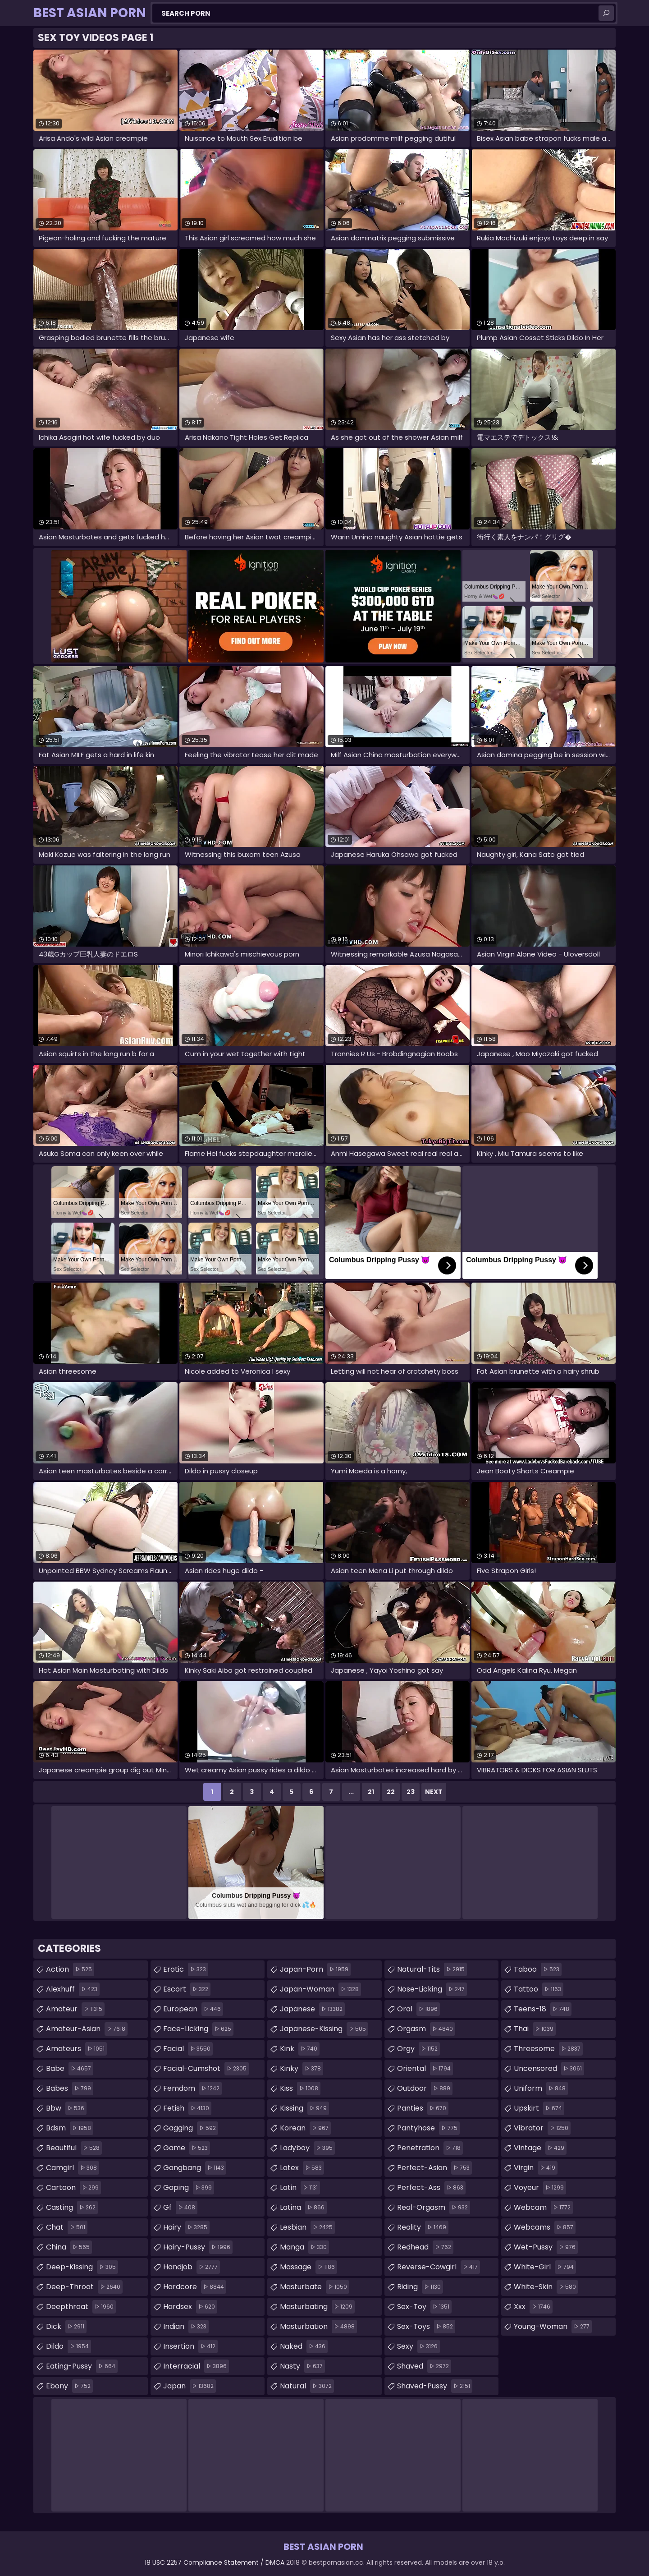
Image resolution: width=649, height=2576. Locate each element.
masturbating (317, 2307)
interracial (196, 2366)
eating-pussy (82, 2366)
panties (422, 2108)
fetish (187, 2108)
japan (189, 2386)
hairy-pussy (198, 2247)
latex (302, 2168)
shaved (424, 2366)
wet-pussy (546, 2247)
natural (307, 2386)
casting (72, 2207)
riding (420, 2287)
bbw (66, 2108)
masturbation (318, 2326)
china (69, 2247)
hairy (186, 2227)
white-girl (545, 2267)
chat (66, 2227)
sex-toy (424, 2307)
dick (66, 2326)
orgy (418, 2049)
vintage (540, 2148)
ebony (69, 2386)
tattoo (538, 1989)
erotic (185, 1969)
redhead (425, 2247)
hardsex (190, 2307)
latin (300, 2187)
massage (308, 2267)
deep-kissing (82, 2267)
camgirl (72, 2168)
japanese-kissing (324, 2029)
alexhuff (73, 1989)
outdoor (424, 2088)
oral (418, 2009)
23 (411, 1791)
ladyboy (307, 2148)
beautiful (74, 2148)
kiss (300, 2088)
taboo (538, 1969)
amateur (75, 2009)
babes (69, 2088)
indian (186, 2326)
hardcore (194, 2287)
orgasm (426, 2029)
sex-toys (426, 2326)
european (193, 2009)
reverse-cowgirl (438, 2267)
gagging (190, 2128)
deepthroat (81, 2307)
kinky (301, 2068)
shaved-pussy (434, 2386)
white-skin (546, 2287)
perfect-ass (431, 2187)
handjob (191, 2267)
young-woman (553, 2326)
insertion (190, 2346)
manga (304, 2247)
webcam (543, 2207)
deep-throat (84, 2287)
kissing (304, 2108)
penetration (430, 2148)
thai (535, 2029)
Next (434, 1791)
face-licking (198, 2029)
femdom (192, 2088)
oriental (425, 2068)
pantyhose (428, 2128)
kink (300, 2049)
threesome (548, 2049)
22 (391, 1791)
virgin (536, 2168)
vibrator (542, 2128)
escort (186, 1989)
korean (305, 2128)
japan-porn (315, 1969)
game (186, 2148)
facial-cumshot (206, 2068)
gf (180, 2207)
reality (422, 2227)
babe (69, 2068)
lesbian (307, 2227)
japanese (312, 2009)
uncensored (549, 2068)
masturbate (314, 2287)
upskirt (539, 2108)
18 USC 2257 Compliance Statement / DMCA (214, 2562)
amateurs (76, 2049)
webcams (545, 2227)
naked (304, 2346)
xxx (533, 2307)
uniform (541, 2088)
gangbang (194, 2168)
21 (371, 1791)
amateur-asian (87, 2029)
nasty (302, 2366)
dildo (68, 2346)
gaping (188, 2187)
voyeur (540, 2187)
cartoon (73, 2187)
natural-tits (432, 1969)
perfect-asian (434, 2168)
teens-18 (542, 2009)
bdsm (69, 2128)
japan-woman (320, 1989)
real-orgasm (433, 2207)
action (70, 1969)
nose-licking (432, 1989)
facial (188, 2049)
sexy (418, 2346)
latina (303, 2207)
